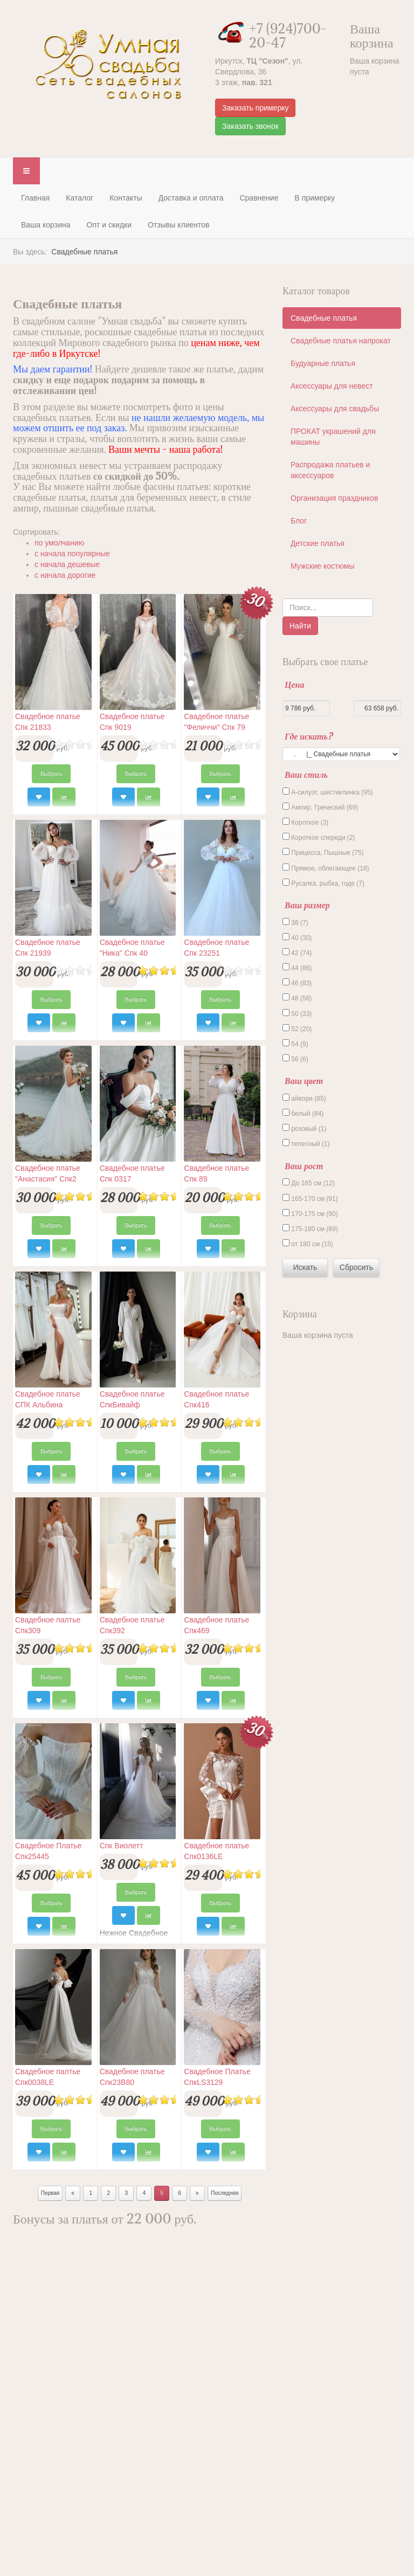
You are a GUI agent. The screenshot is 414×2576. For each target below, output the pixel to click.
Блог (299, 520)
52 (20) (297, 1028)
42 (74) (297, 952)
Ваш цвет (304, 1081)
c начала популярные (72, 553)
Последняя (224, 2193)
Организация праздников (334, 498)
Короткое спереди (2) (318, 837)
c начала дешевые (67, 564)
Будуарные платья (323, 363)
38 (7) (295, 922)
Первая (50, 2193)
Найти (300, 625)
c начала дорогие (64, 575)
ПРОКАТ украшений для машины (333, 436)
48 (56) (297, 997)
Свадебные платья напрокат (341, 340)
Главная (35, 198)
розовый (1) (304, 1128)
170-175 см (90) (310, 1213)
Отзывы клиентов (178, 224)
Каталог (79, 198)
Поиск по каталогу (282, 598)
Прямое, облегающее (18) (325, 868)
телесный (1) (306, 1143)
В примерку (314, 198)
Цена (294, 684)
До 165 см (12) (308, 1182)
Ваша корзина (46, 224)
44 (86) (297, 967)
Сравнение (258, 198)
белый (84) (302, 1113)
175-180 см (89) (310, 1228)
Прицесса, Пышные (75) (323, 852)
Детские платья (317, 543)
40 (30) (297, 937)
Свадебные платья (324, 318)
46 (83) (297, 982)
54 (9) (295, 1043)
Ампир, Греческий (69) (320, 807)
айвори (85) (304, 1098)
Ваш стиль (306, 775)
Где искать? (308, 736)
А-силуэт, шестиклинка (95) (327, 792)
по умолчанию (59, 542)
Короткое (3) (305, 822)
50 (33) (297, 1013)
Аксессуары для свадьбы (335, 408)
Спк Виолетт (121, 1845)
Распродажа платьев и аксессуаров (330, 470)
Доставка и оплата (191, 198)
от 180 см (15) (307, 1243)
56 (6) (295, 1058)
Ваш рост (304, 1166)
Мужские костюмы (322, 566)
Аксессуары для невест (332, 386)
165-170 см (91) (310, 1198)
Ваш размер (307, 905)
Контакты (125, 198)
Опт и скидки (109, 224)
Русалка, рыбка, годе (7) (323, 883)
